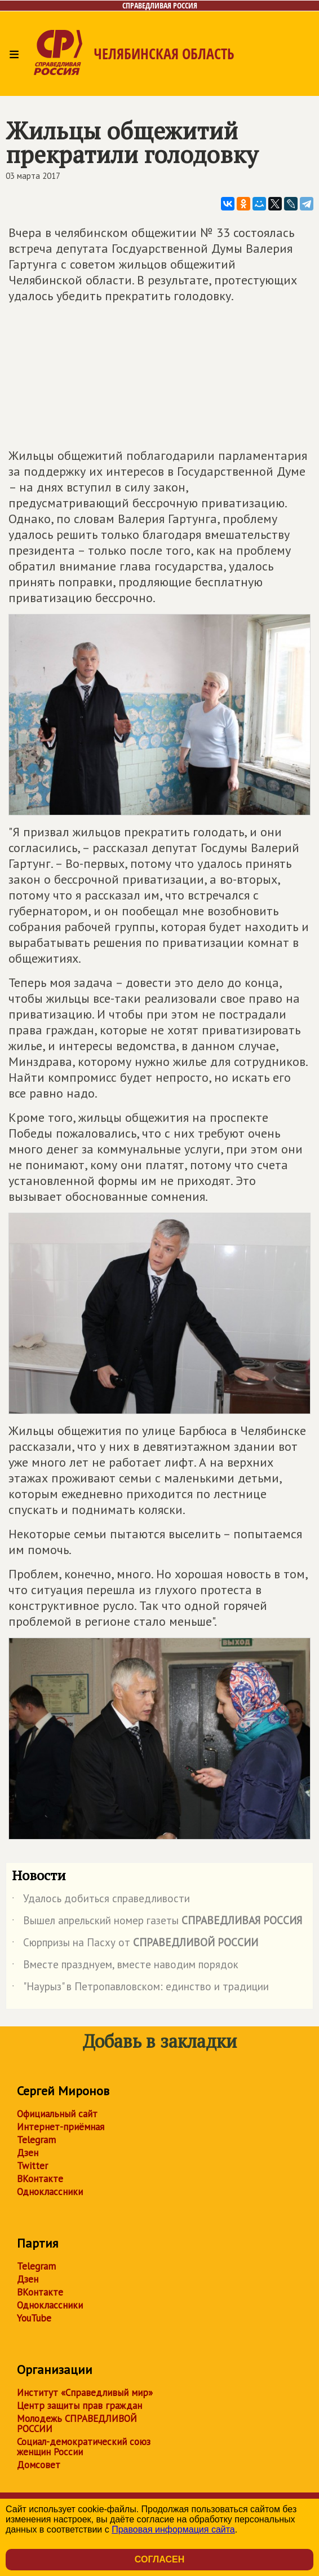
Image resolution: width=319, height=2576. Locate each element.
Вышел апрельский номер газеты (157, 1922)
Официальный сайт (57, 2114)
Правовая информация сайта (173, 2529)
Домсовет (38, 2465)
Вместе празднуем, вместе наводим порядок (125, 1966)
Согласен (159, 2559)
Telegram (36, 2140)
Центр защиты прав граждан (79, 2406)
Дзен (27, 2153)
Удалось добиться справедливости (101, 1900)
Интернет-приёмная (60, 2127)
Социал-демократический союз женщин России (83, 2447)
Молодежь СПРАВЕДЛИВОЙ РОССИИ (77, 2423)
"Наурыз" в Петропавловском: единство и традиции (140, 1988)
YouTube (34, 2318)
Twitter (32, 2166)
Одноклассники (50, 2192)
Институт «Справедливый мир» (85, 2393)
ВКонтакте (40, 2179)
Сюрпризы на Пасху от (135, 1944)
